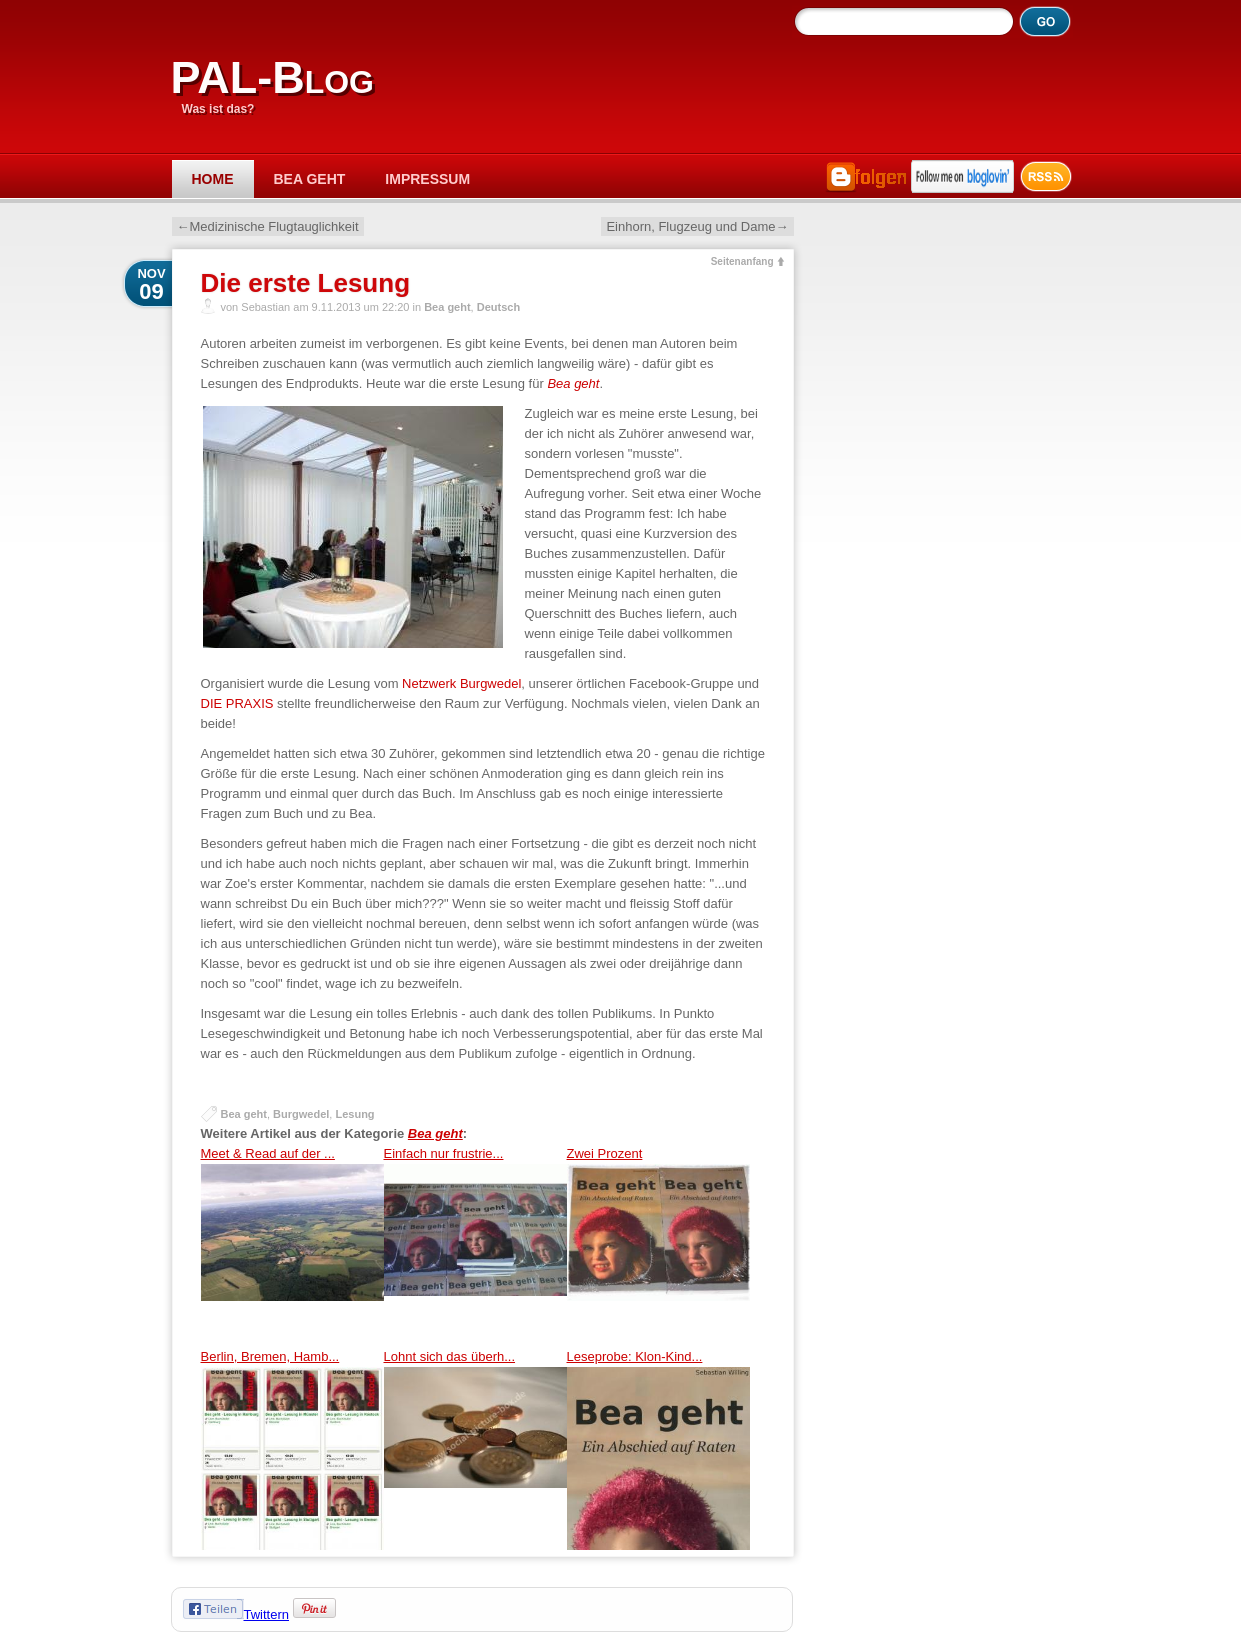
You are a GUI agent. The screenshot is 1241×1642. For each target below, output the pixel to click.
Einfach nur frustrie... (475, 1246)
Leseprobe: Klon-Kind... (658, 1449)
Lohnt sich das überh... (475, 1449)
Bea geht (310, 179)
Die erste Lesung (306, 283)
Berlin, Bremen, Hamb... (292, 1449)
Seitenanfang (742, 261)
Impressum (427, 179)
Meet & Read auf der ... (292, 1246)
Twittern (267, 1614)
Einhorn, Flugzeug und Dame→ (697, 226)
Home (213, 179)
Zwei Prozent (658, 1246)
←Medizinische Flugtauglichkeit (268, 226)
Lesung (354, 1114)
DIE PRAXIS (239, 703)
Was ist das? (218, 109)
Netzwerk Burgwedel (461, 683)
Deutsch (498, 307)
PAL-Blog (272, 77)
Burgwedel (301, 1114)
